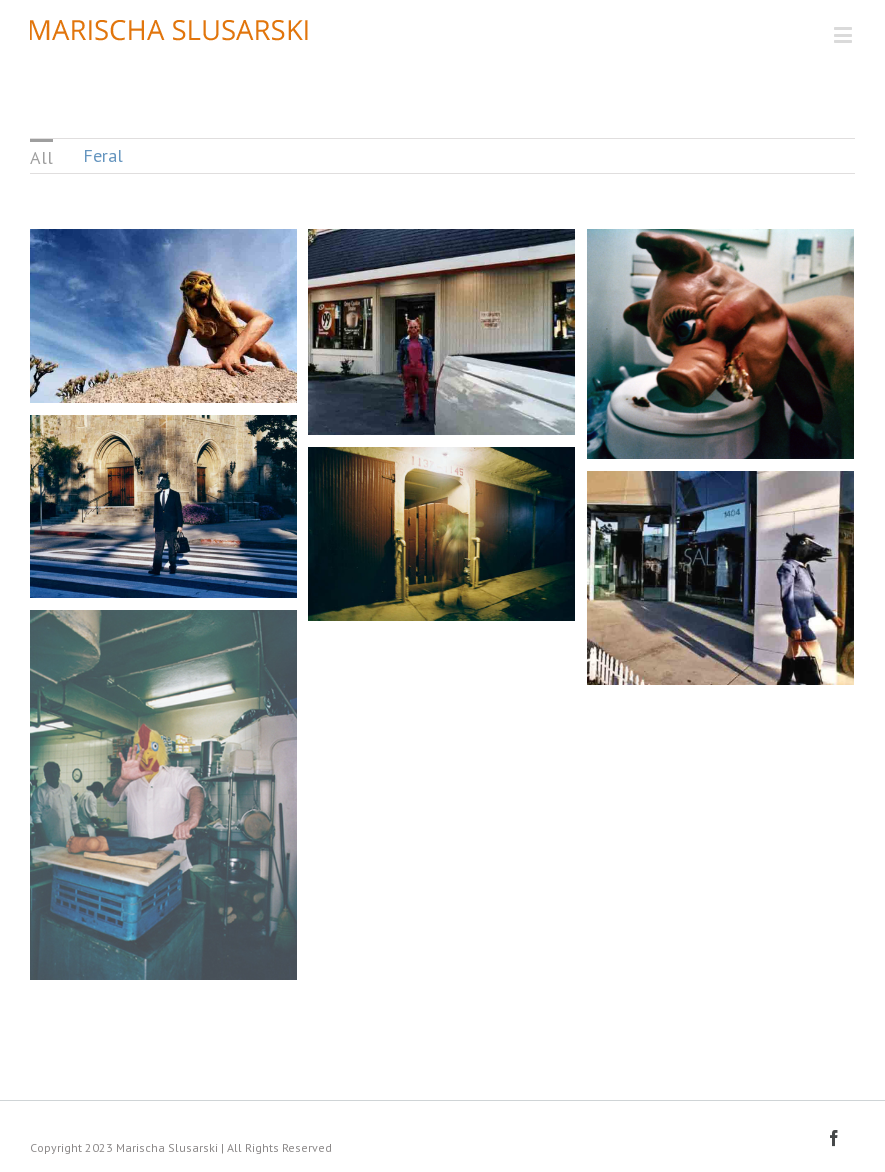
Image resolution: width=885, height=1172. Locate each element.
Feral (103, 155)
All (41, 157)
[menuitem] (41, 156)
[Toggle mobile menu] (844, 34)
